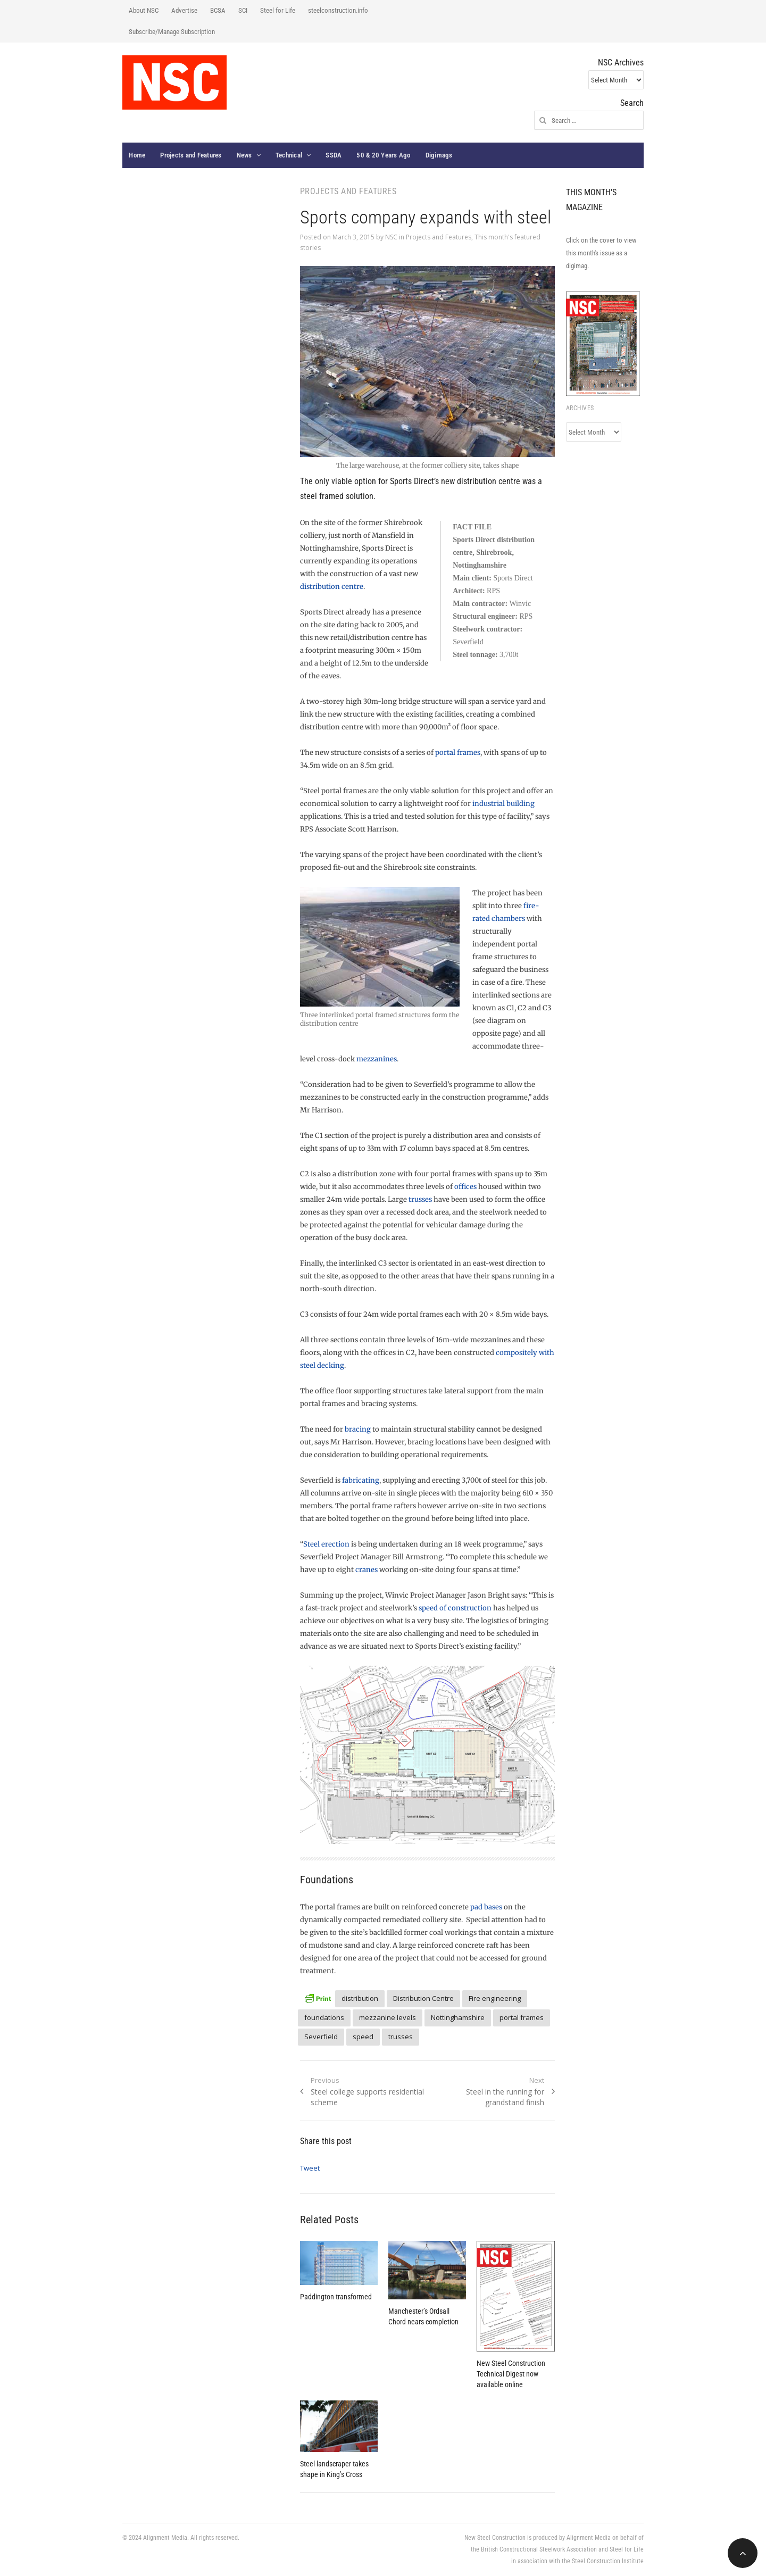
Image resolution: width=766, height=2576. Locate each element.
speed (363, 2036)
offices (465, 1186)
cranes (366, 1569)
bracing (358, 1429)
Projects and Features (190, 155)
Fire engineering (495, 1998)
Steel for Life (277, 10)
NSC (391, 237)
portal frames (457, 752)
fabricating (360, 1480)
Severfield (321, 2036)
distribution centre (331, 586)
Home (137, 155)
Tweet (310, 2168)
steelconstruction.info (338, 10)
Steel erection (326, 1544)
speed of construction (455, 1608)
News (244, 155)
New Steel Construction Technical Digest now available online (511, 2374)
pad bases (486, 1907)
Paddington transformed (336, 2296)
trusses (420, 1199)
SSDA (334, 155)
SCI (242, 10)
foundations (324, 2017)
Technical (289, 155)
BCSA (218, 10)
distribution (360, 1998)
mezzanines (376, 1058)
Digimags (439, 155)
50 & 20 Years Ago (383, 155)
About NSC (144, 10)
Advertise (184, 10)
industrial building (503, 803)
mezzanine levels (387, 2017)
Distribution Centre (423, 1998)
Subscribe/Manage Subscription (172, 32)
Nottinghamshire (458, 2017)
